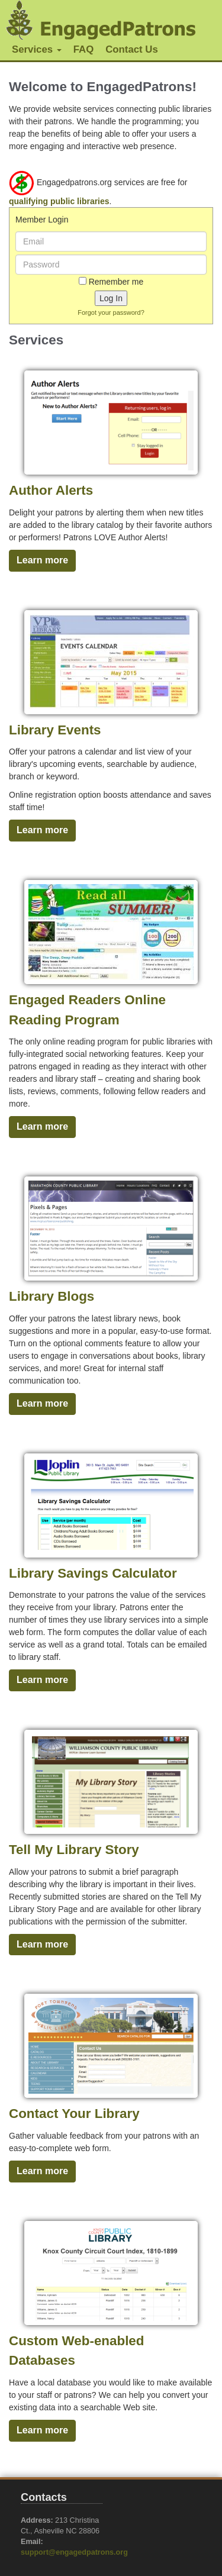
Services (37, 49)
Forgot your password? (111, 312)
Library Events (55, 730)
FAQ (83, 49)
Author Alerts (51, 490)
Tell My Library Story (74, 1849)
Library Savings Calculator (93, 1573)
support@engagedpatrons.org (74, 2552)
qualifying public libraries (59, 201)
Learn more (42, 560)
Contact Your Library (74, 2113)
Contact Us (131, 49)
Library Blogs (51, 1296)
